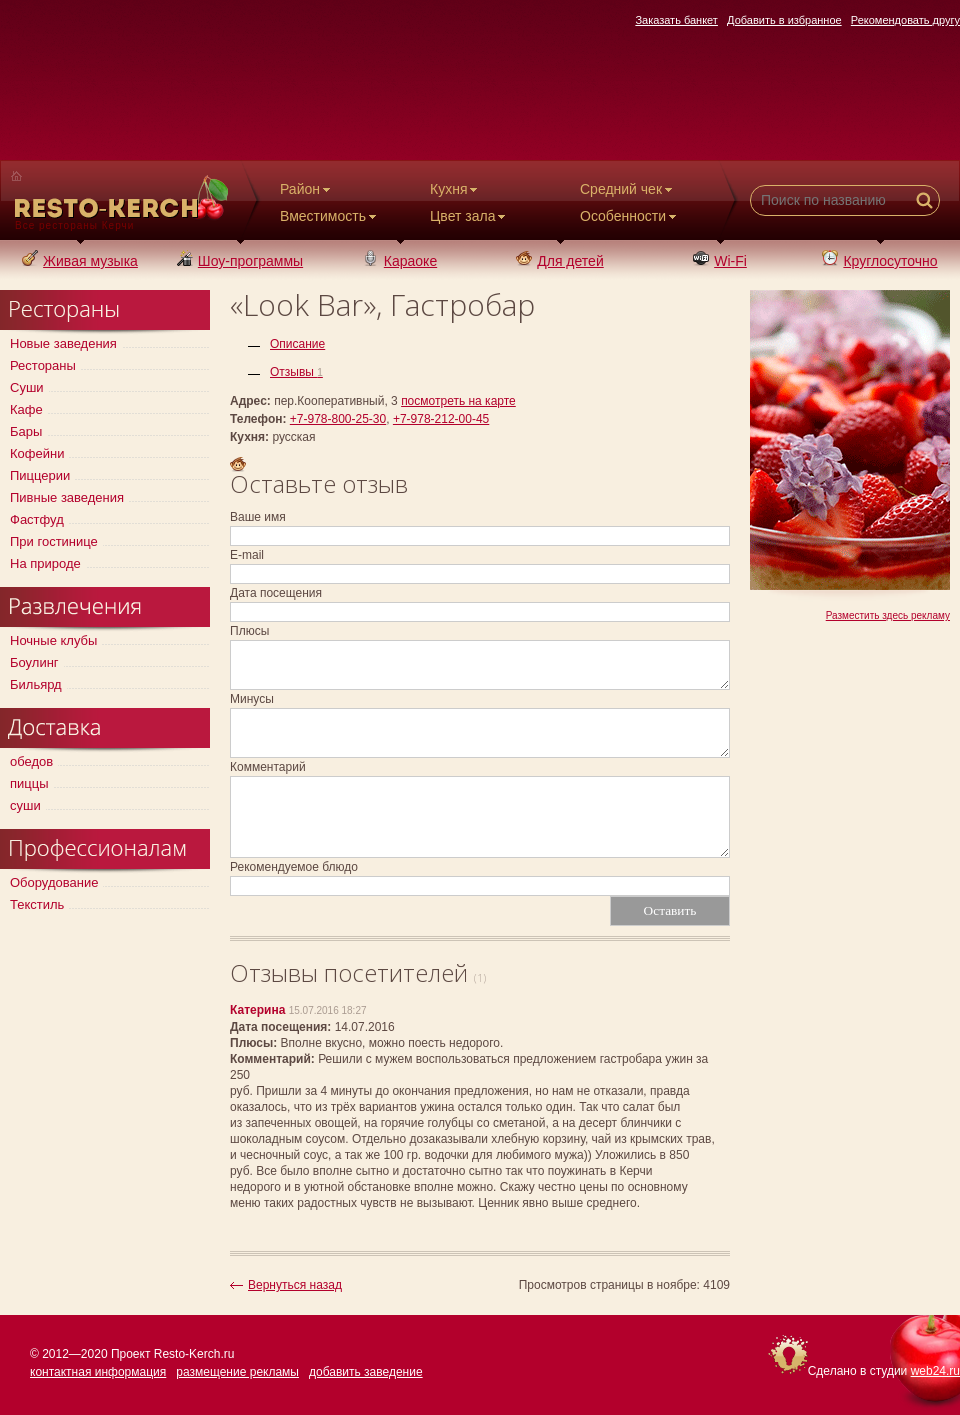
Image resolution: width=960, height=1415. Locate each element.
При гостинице (54, 541)
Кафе (26, 409)
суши (25, 805)
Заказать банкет (676, 20)
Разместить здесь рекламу (888, 615)
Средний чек (628, 189)
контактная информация (98, 1372)
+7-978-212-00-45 (441, 419)
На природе (45, 563)
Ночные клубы (53, 640)
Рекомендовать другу (905, 20)
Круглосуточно (879, 261)
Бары (26, 431)
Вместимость (330, 216)
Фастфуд (37, 519)
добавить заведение (366, 1372)
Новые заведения (63, 343)
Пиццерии (40, 475)
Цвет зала (469, 216)
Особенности (630, 216)
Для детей (559, 261)
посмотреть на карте (458, 401)
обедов (31, 761)
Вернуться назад (295, 1285)
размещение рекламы (237, 1372)
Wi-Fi (720, 261)
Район (307, 189)
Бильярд (36, 684)
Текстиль (37, 904)
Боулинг (34, 662)
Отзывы (296, 372)
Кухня (455, 189)
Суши (27, 387)
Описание (297, 344)
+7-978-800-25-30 (338, 419)
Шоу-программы (240, 261)
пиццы (29, 783)
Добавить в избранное (784, 20)
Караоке (400, 261)
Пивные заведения (67, 497)
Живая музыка (80, 261)
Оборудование (54, 882)
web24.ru (935, 1371)
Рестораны (43, 365)
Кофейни (37, 453)
